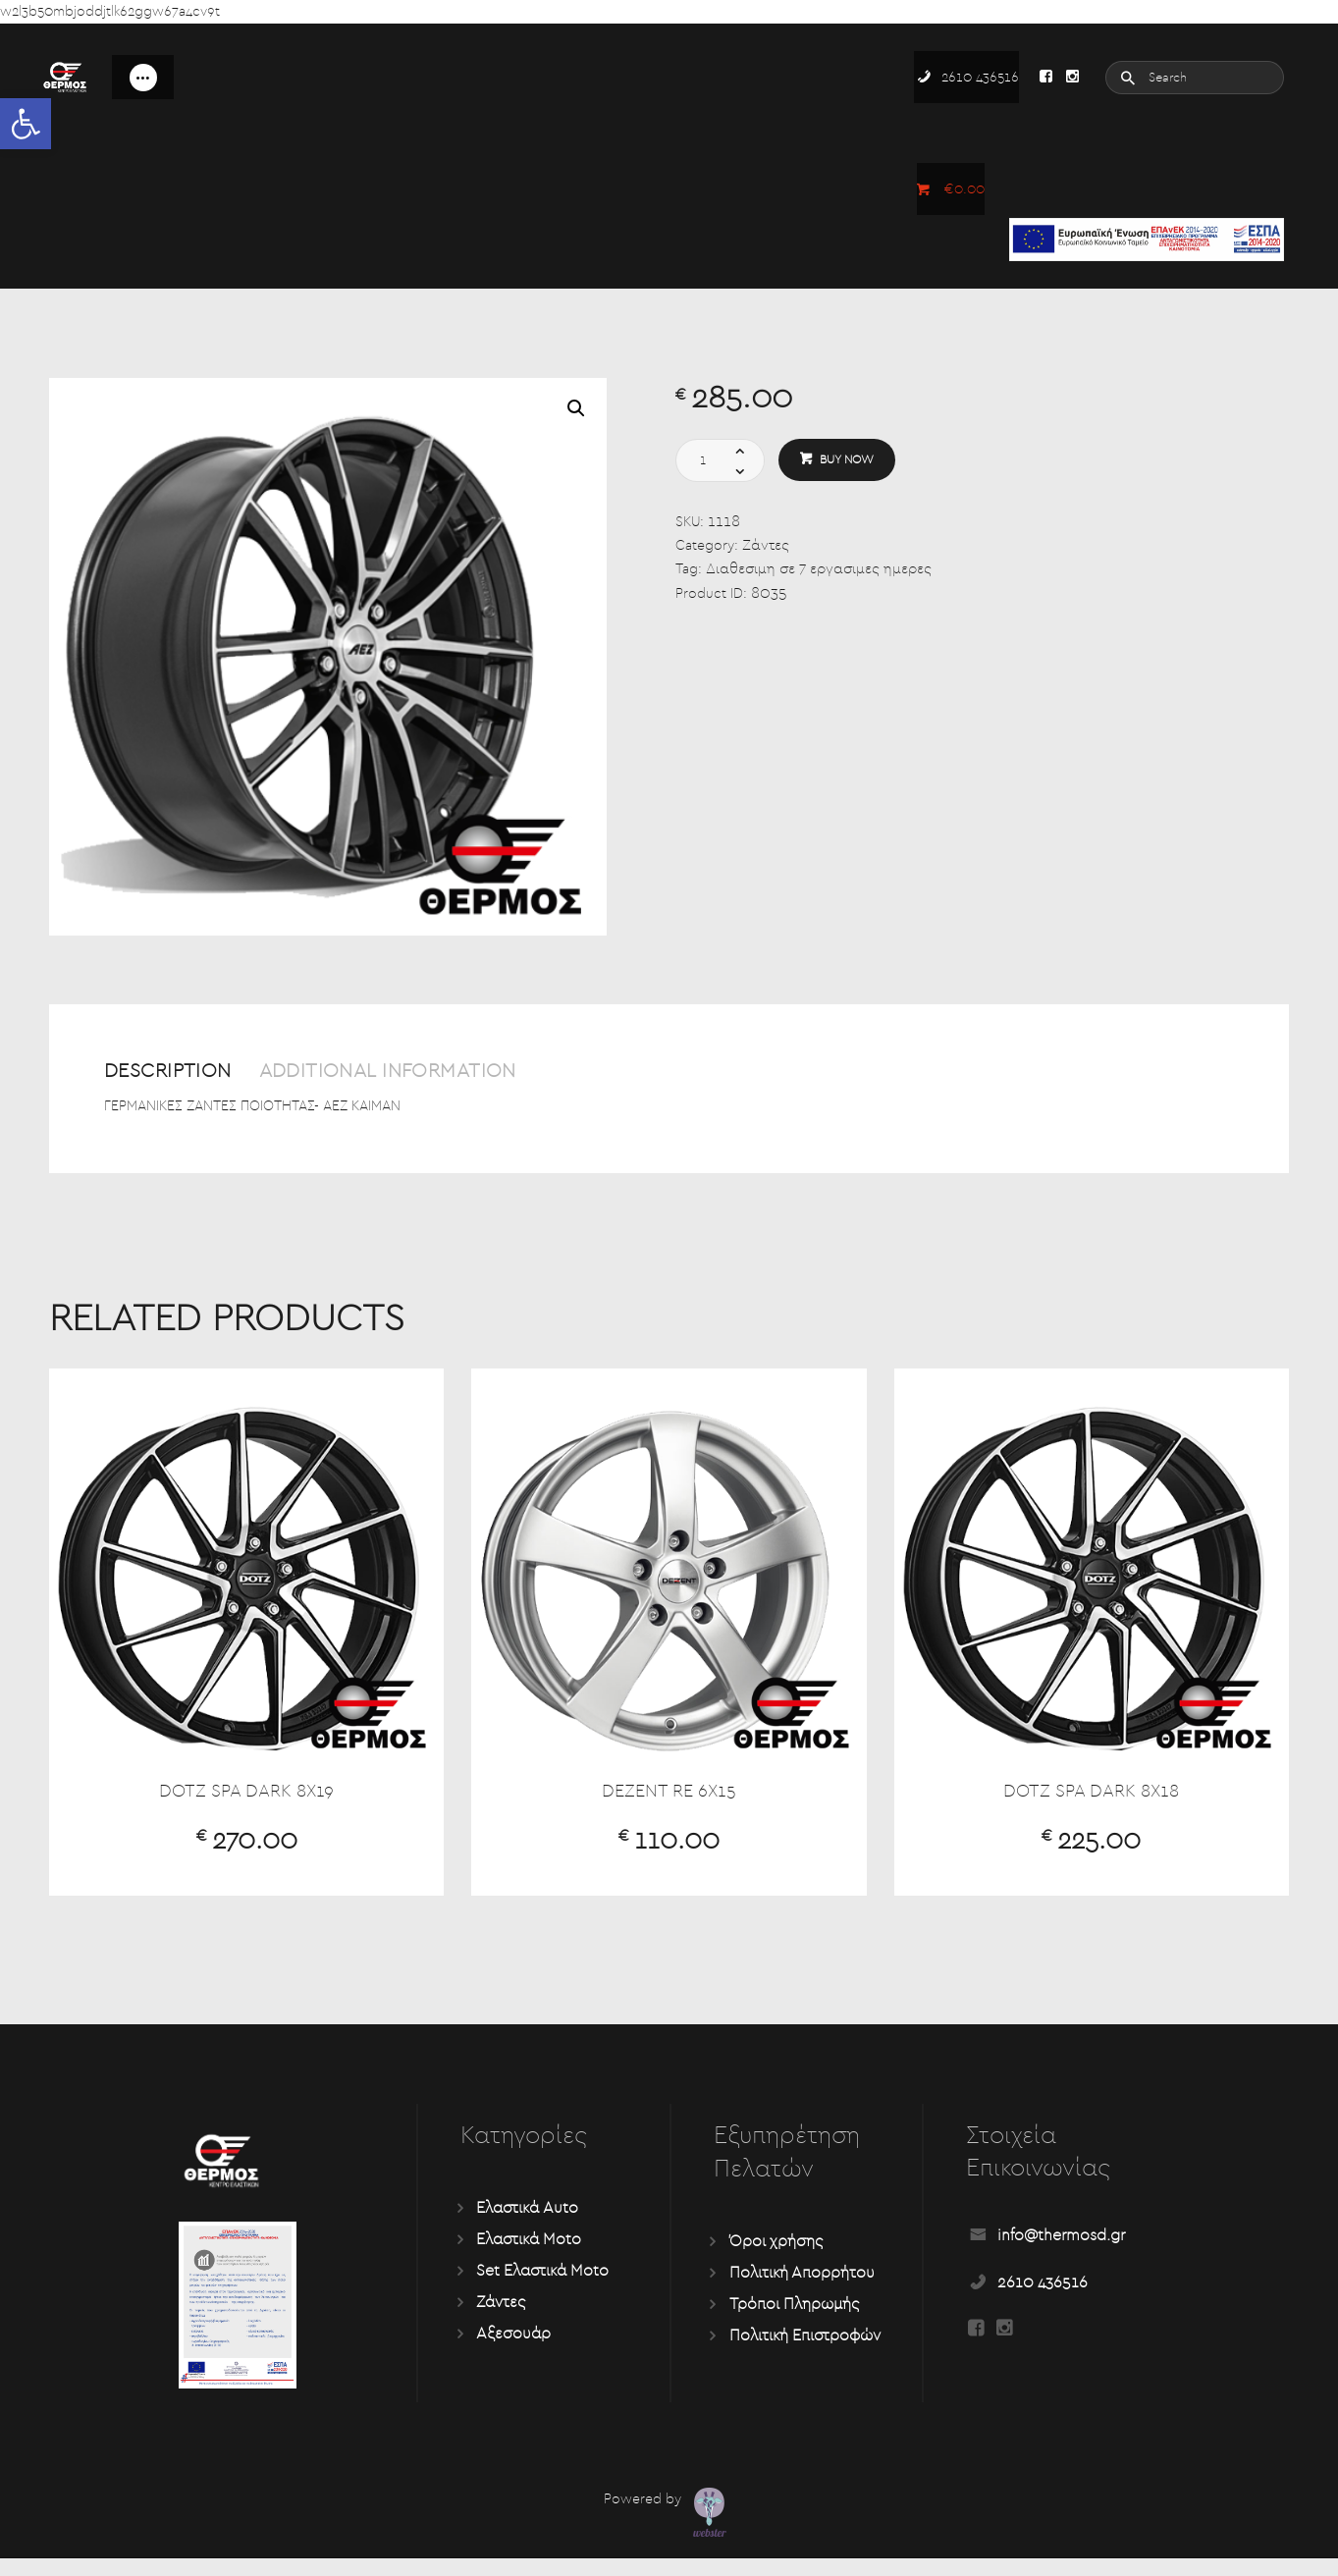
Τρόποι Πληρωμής (794, 2322)
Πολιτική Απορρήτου (802, 2290)
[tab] (193, 1082)
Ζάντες (766, 546)
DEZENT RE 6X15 (669, 1804)
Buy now (851, 460)
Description (186, 1073)
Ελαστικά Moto (528, 2257)
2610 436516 (1042, 2300)
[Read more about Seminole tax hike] (1046, 77)
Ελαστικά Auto (527, 2225)
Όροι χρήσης (776, 2259)
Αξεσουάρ (513, 2351)
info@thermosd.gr (1061, 2253)
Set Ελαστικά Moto (542, 2288)
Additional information (465, 1073)
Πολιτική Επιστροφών (805, 2353)
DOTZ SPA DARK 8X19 (246, 1804)
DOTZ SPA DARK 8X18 (1091, 1804)
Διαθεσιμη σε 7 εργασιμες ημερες (825, 570)
